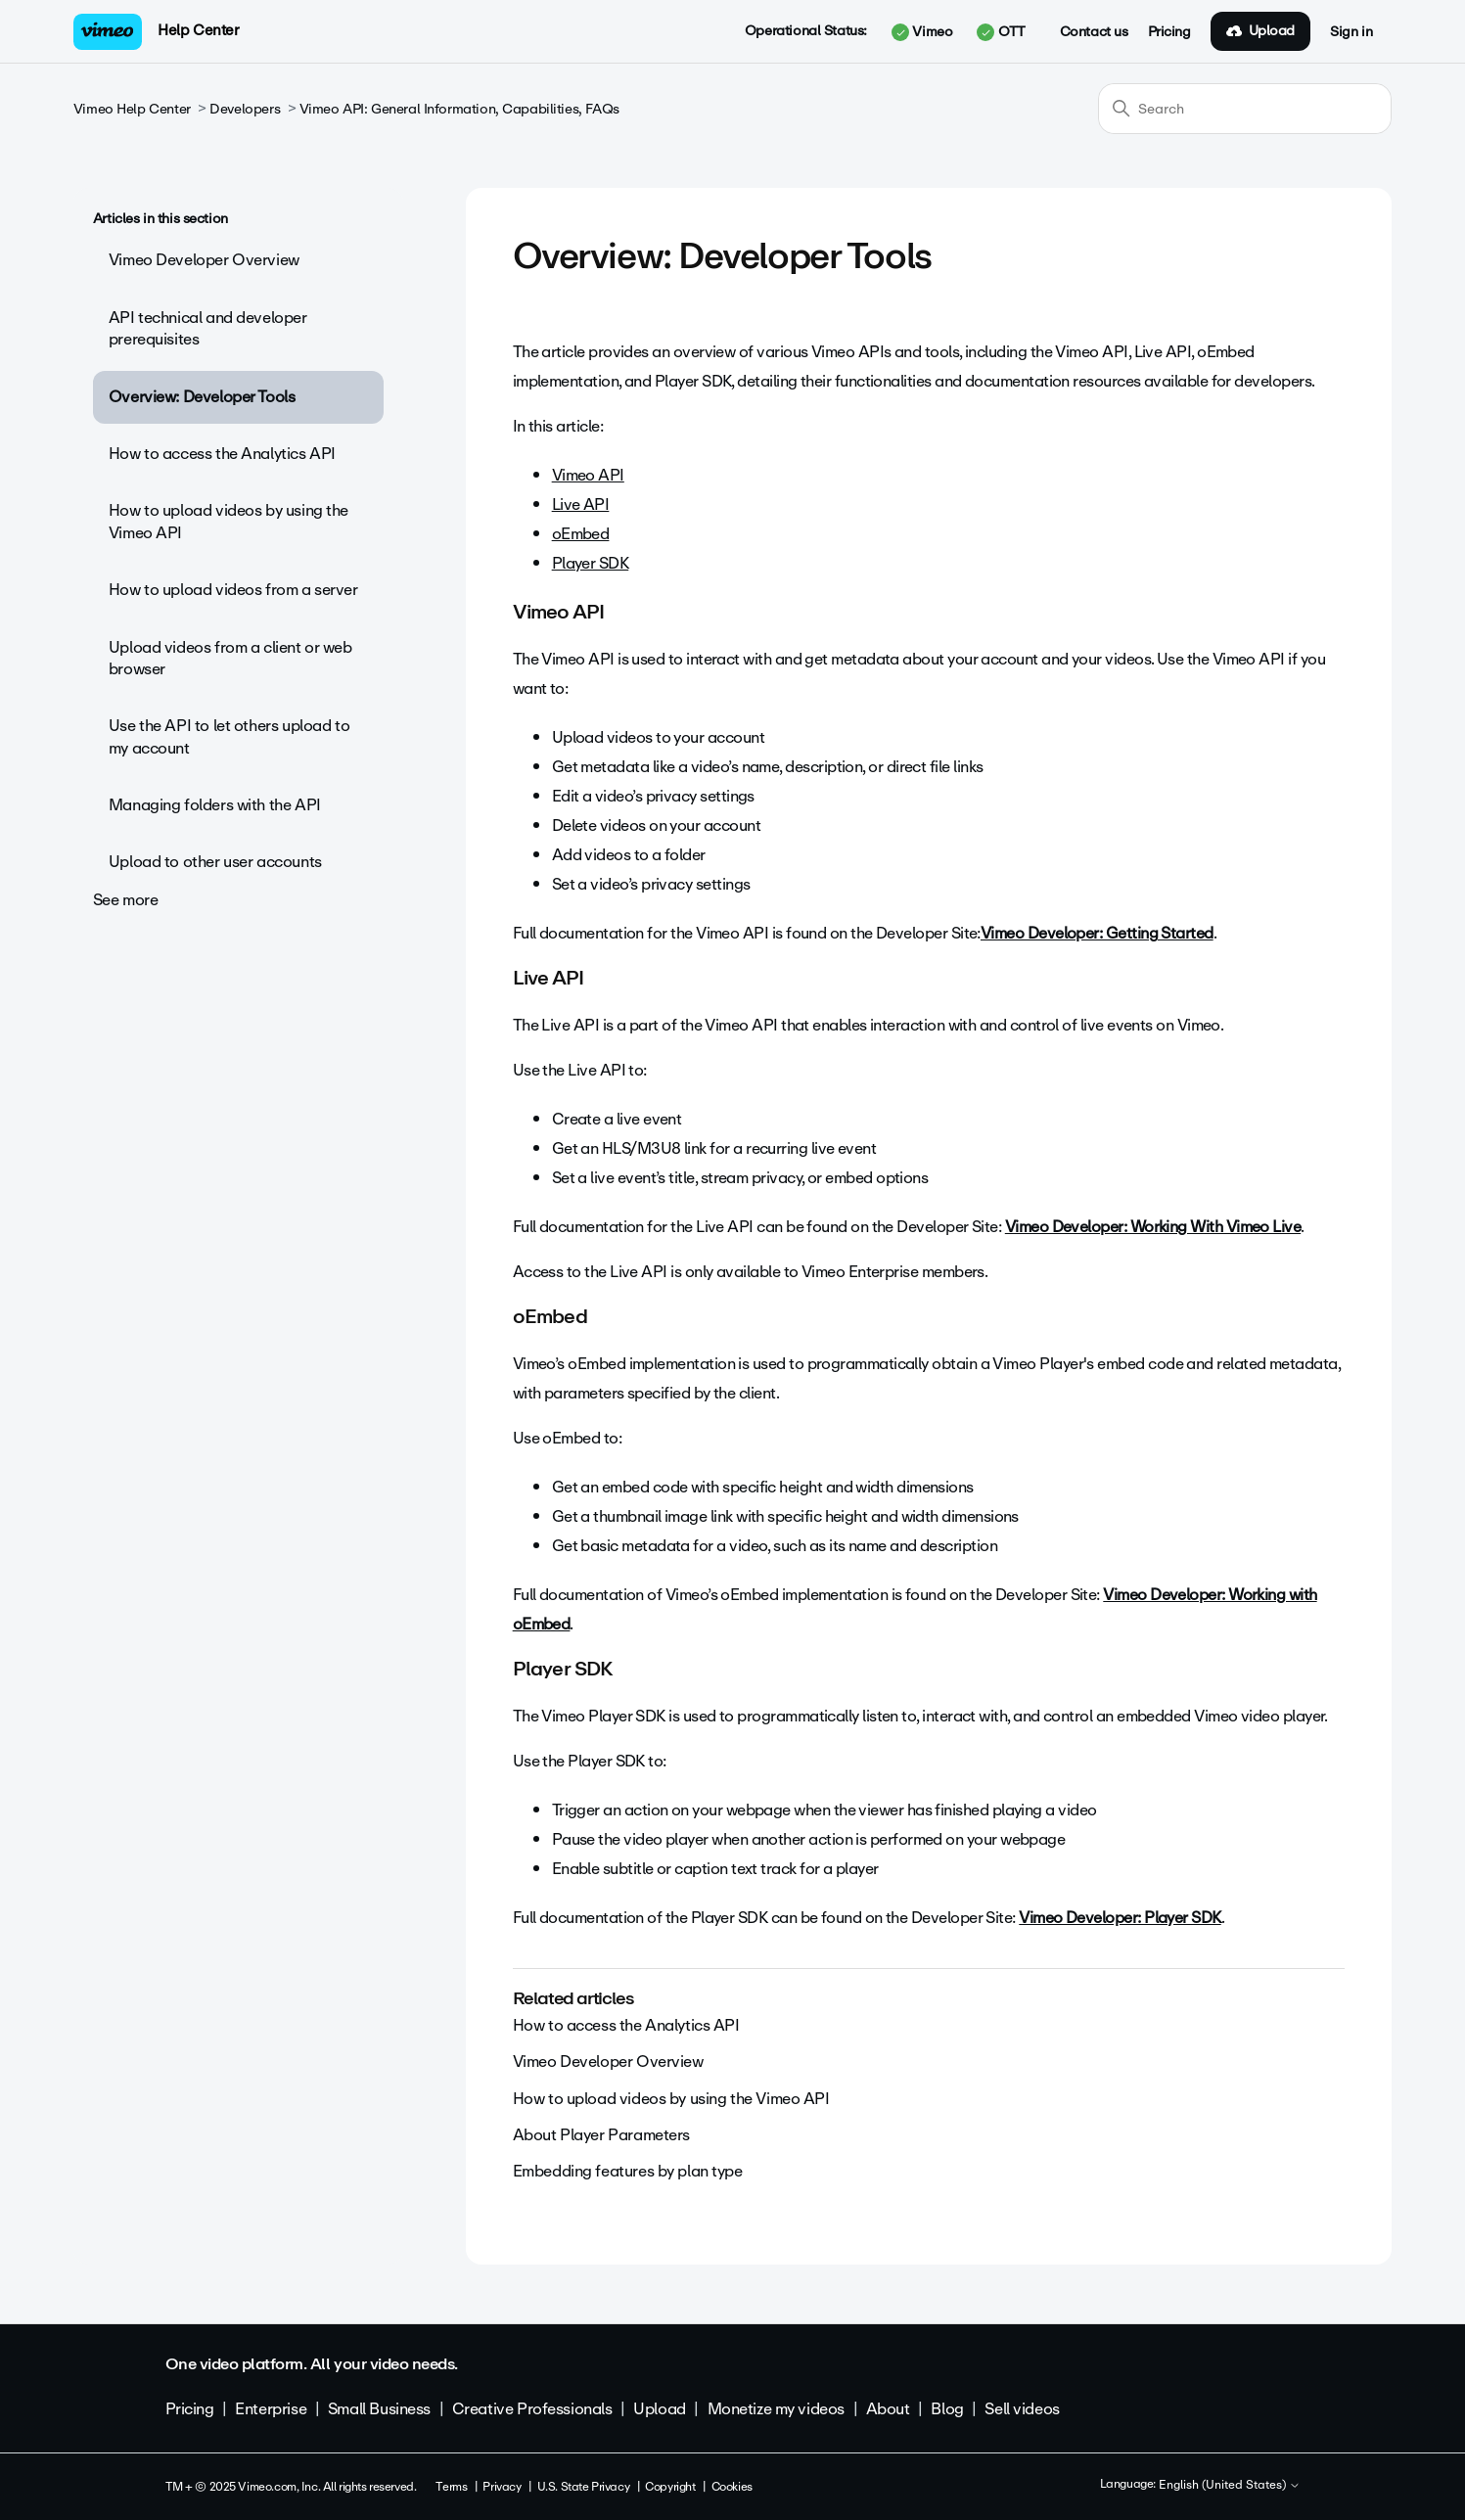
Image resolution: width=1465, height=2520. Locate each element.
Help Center (198, 30)
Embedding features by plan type (628, 2171)
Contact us (1094, 32)
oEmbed (581, 534)
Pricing (1169, 32)
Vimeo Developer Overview (204, 260)
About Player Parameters (601, 2135)
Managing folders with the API (215, 805)
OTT (1001, 32)
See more (126, 900)
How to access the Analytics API (222, 453)
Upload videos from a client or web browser (230, 658)
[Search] (1245, 108)
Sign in (1351, 32)
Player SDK (590, 563)
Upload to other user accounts (215, 861)
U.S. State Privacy (583, 2487)
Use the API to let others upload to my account (229, 736)
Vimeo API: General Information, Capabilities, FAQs (459, 109)
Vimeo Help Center (132, 109)
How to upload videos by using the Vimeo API (228, 521)
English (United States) (1230, 2486)
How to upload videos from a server (233, 589)
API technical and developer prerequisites (208, 328)
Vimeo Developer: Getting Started (1097, 933)
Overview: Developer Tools (202, 397)
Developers (244, 109)
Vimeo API (588, 475)
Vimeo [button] (922, 32)
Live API (581, 504)
